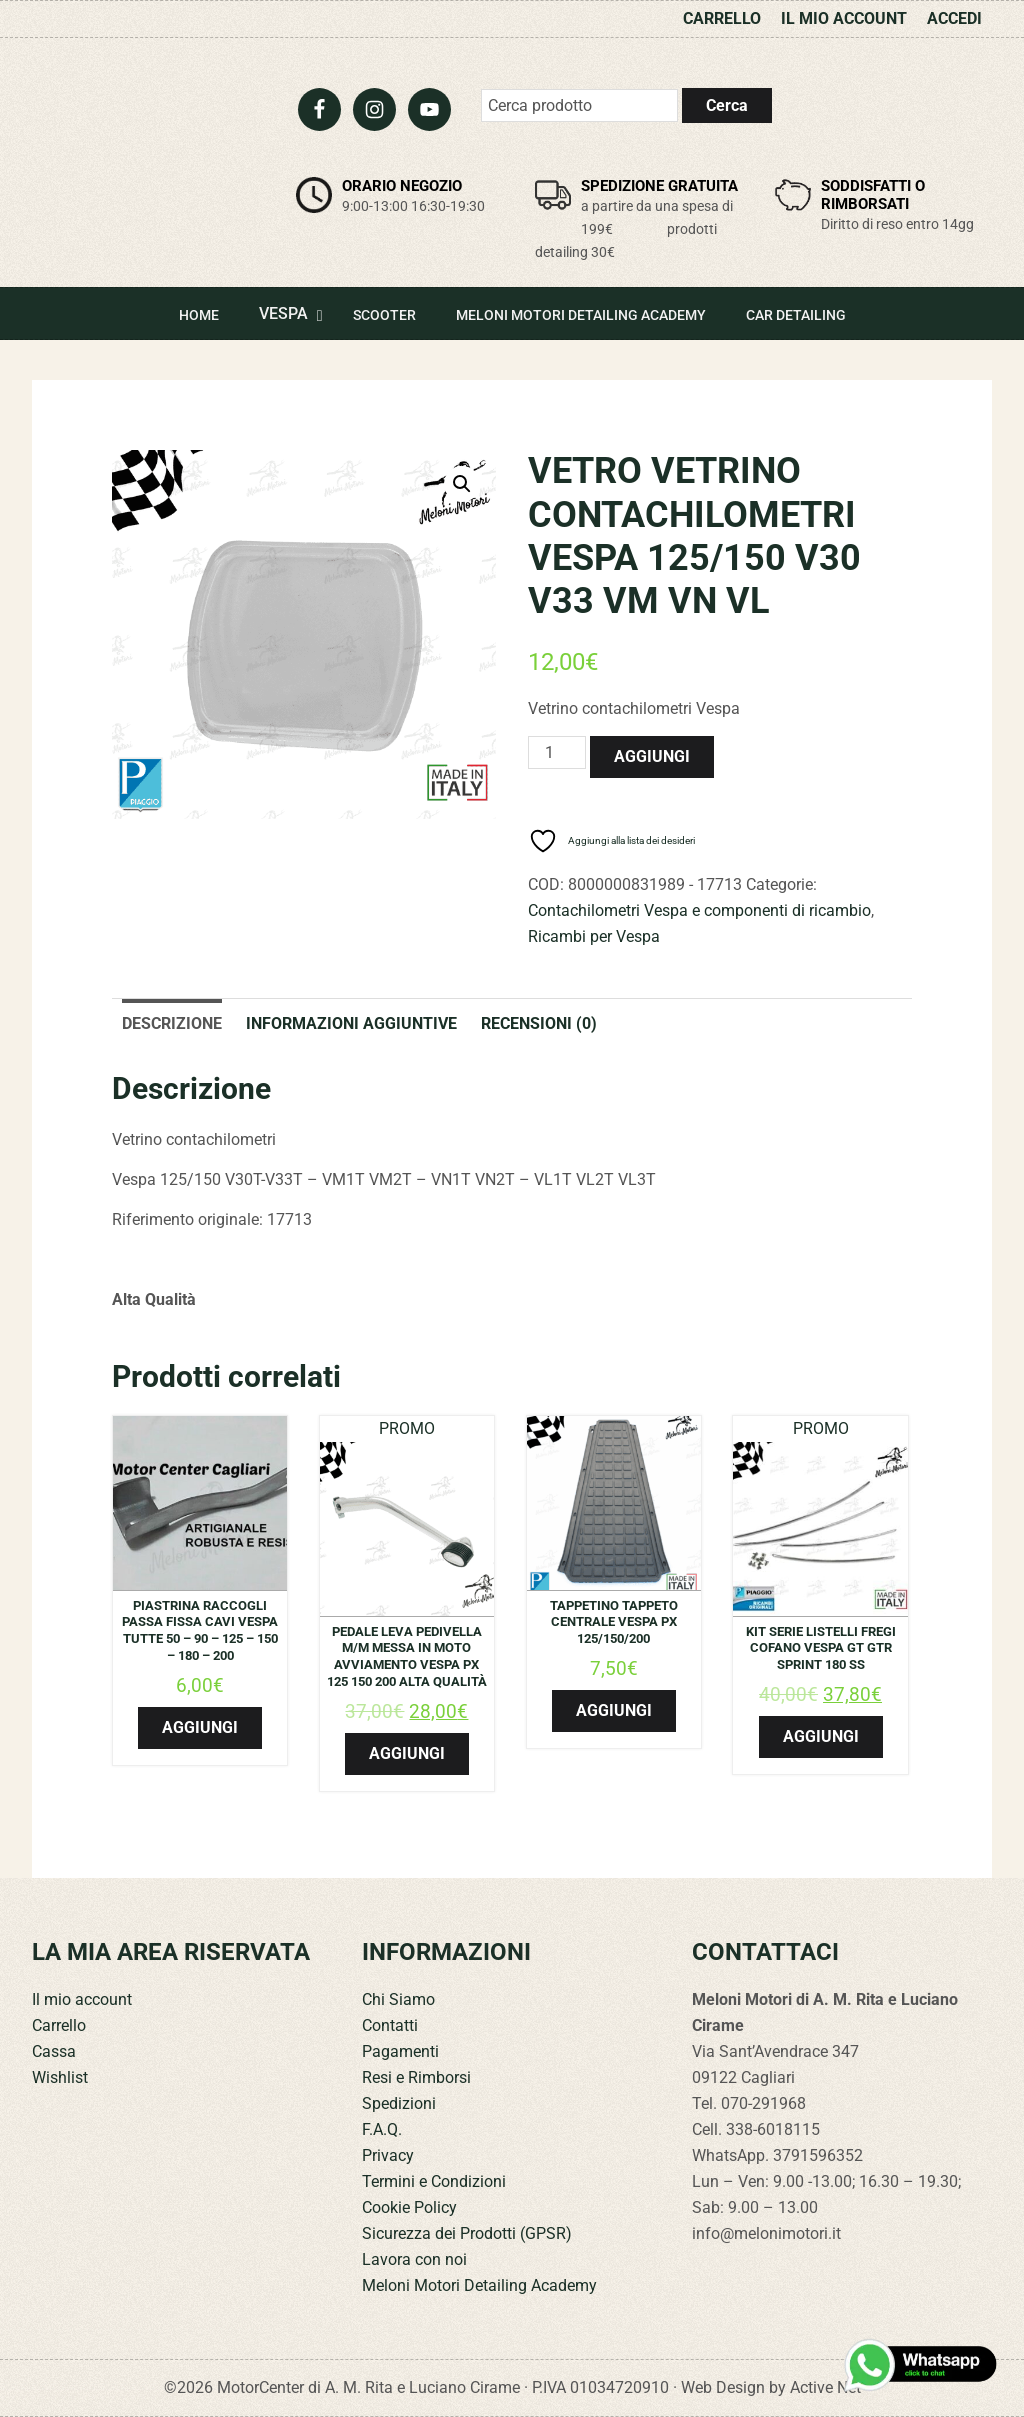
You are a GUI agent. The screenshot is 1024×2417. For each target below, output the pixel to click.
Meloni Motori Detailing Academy (479, 2285)
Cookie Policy (409, 2207)
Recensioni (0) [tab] (539, 1023)
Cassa (54, 2051)
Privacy (388, 2155)
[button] (462, 484)
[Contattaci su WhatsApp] (922, 2365)
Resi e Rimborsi (416, 2077)
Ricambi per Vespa (594, 936)
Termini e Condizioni (434, 2181)
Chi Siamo (398, 1999)
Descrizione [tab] (172, 1023)
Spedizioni (399, 2103)
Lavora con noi (414, 2259)
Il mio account (82, 1999)
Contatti (390, 2025)
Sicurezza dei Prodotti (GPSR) (467, 2233)
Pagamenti (400, 2051)
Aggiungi (652, 756)
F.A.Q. (382, 2129)
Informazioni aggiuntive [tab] (351, 1023)
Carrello (59, 2025)
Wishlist (60, 2077)
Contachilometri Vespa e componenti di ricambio (699, 910)
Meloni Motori (147, 146)
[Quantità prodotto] (557, 752)
